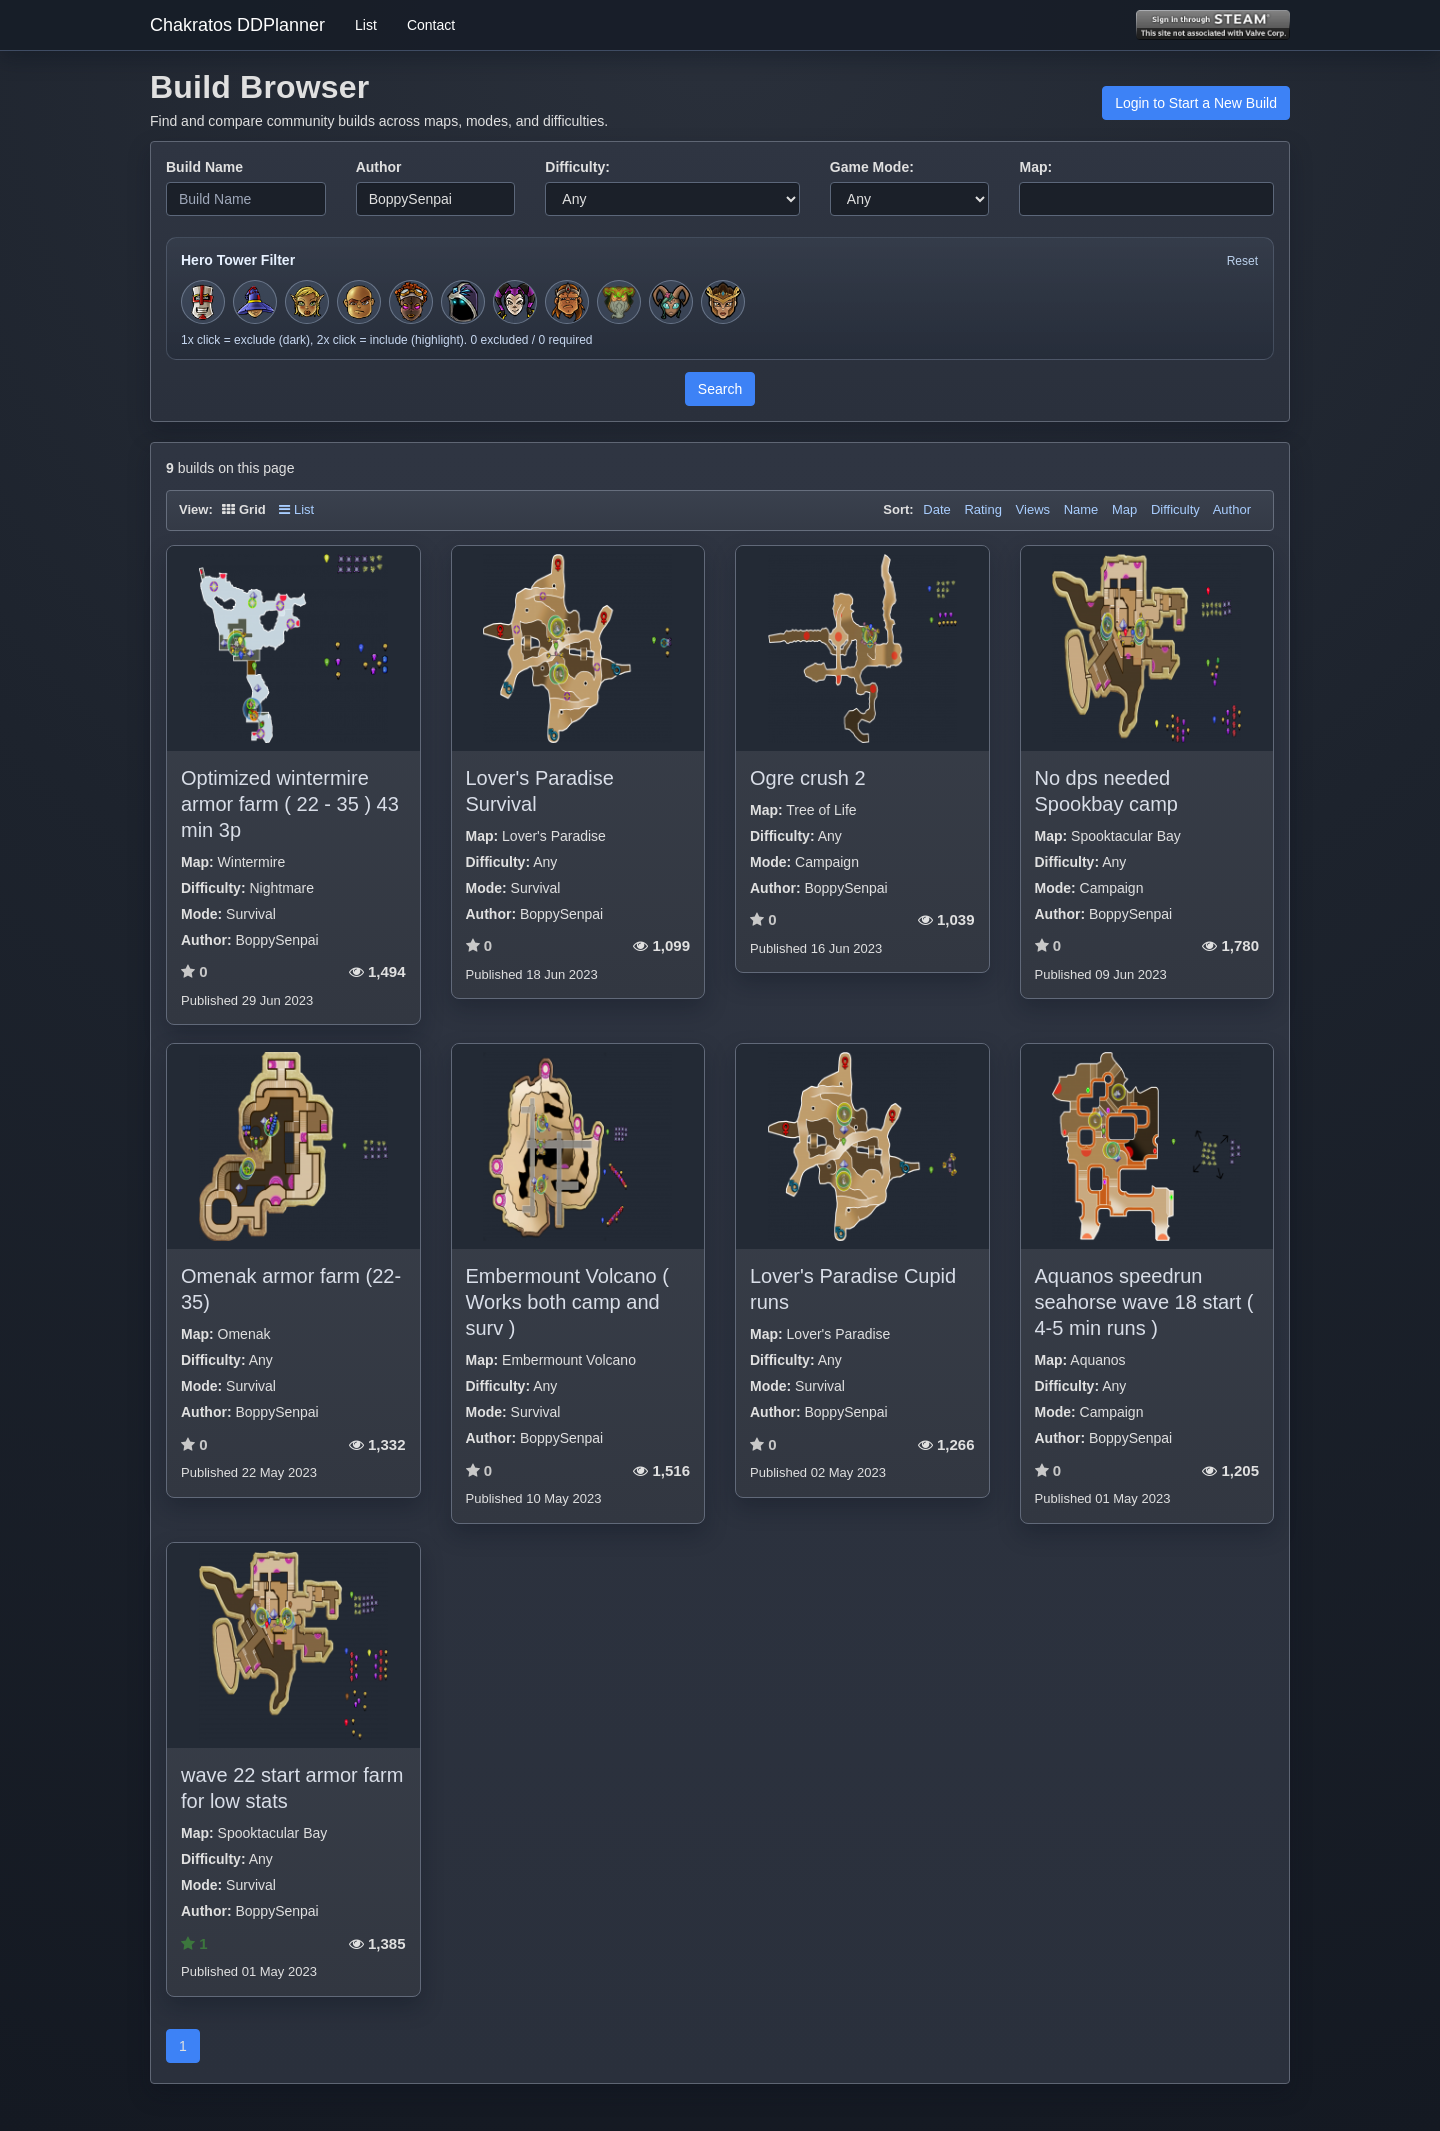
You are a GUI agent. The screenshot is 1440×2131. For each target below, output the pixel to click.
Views (1033, 509)
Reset (1242, 261)
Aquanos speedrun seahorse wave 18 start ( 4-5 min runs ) (1144, 1302)
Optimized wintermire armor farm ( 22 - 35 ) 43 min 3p (290, 804)
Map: (1035, 167)
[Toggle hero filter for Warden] (671, 302)
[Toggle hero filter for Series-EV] (411, 302)
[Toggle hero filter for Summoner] (463, 302)
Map (1124, 509)
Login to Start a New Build (1196, 103)
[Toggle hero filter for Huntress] (307, 302)
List (366, 25)
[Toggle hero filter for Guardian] (723, 302)
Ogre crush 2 (808, 778)
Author (379, 167)
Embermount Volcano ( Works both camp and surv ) (567, 1302)
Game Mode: (872, 167)
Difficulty (1175, 509)
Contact (431, 25)
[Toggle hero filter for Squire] (203, 302)
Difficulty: (577, 167)
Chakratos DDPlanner (237, 25)
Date (936, 509)
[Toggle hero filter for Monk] (359, 302)
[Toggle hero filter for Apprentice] (255, 302)
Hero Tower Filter (238, 260)
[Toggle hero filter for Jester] (515, 302)
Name (1081, 509)
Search (720, 389)
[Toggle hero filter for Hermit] (619, 302)
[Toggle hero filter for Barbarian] (567, 302)
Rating (983, 509)
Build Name (204, 167)
